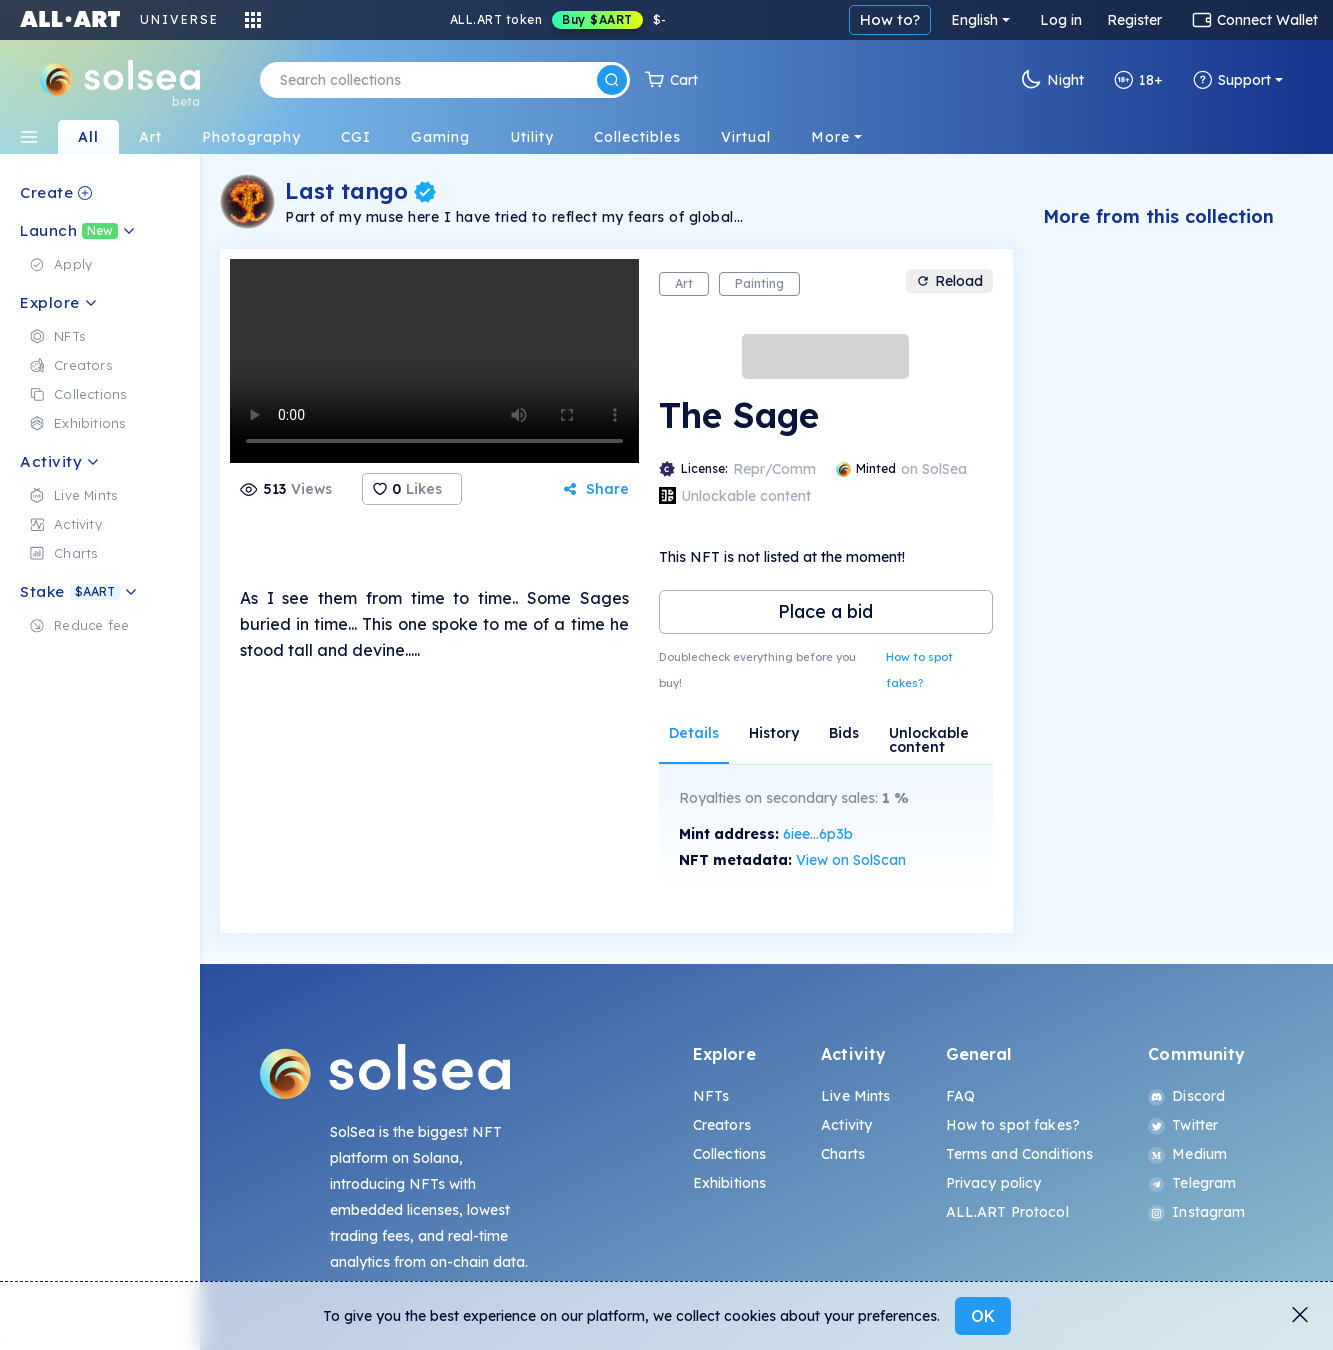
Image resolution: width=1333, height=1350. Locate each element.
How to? (890, 19)
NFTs (711, 1096)
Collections (730, 1154)
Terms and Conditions (1020, 1154)
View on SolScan (851, 860)
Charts (843, 1154)
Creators (722, 1125)
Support (1232, 80)
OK (983, 1316)
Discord (1186, 1096)
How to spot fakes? (919, 670)
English (974, 20)
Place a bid (825, 611)
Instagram (1196, 1212)
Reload (949, 281)
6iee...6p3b (818, 834)
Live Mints (855, 1096)
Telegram (1192, 1183)
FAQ (960, 1096)
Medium (1187, 1154)
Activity (846, 1125)
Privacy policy (994, 1183)
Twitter (1183, 1125)
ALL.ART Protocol (1007, 1212)
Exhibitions (730, 1183)
